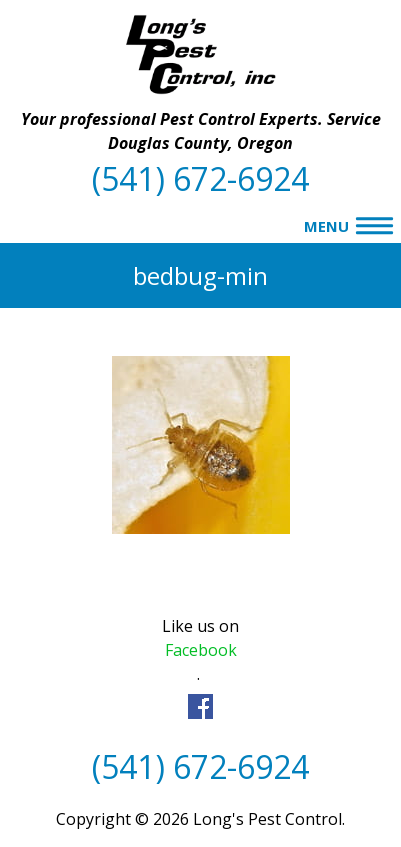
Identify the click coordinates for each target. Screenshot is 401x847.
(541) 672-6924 (200, 178)
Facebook (201, 650)
